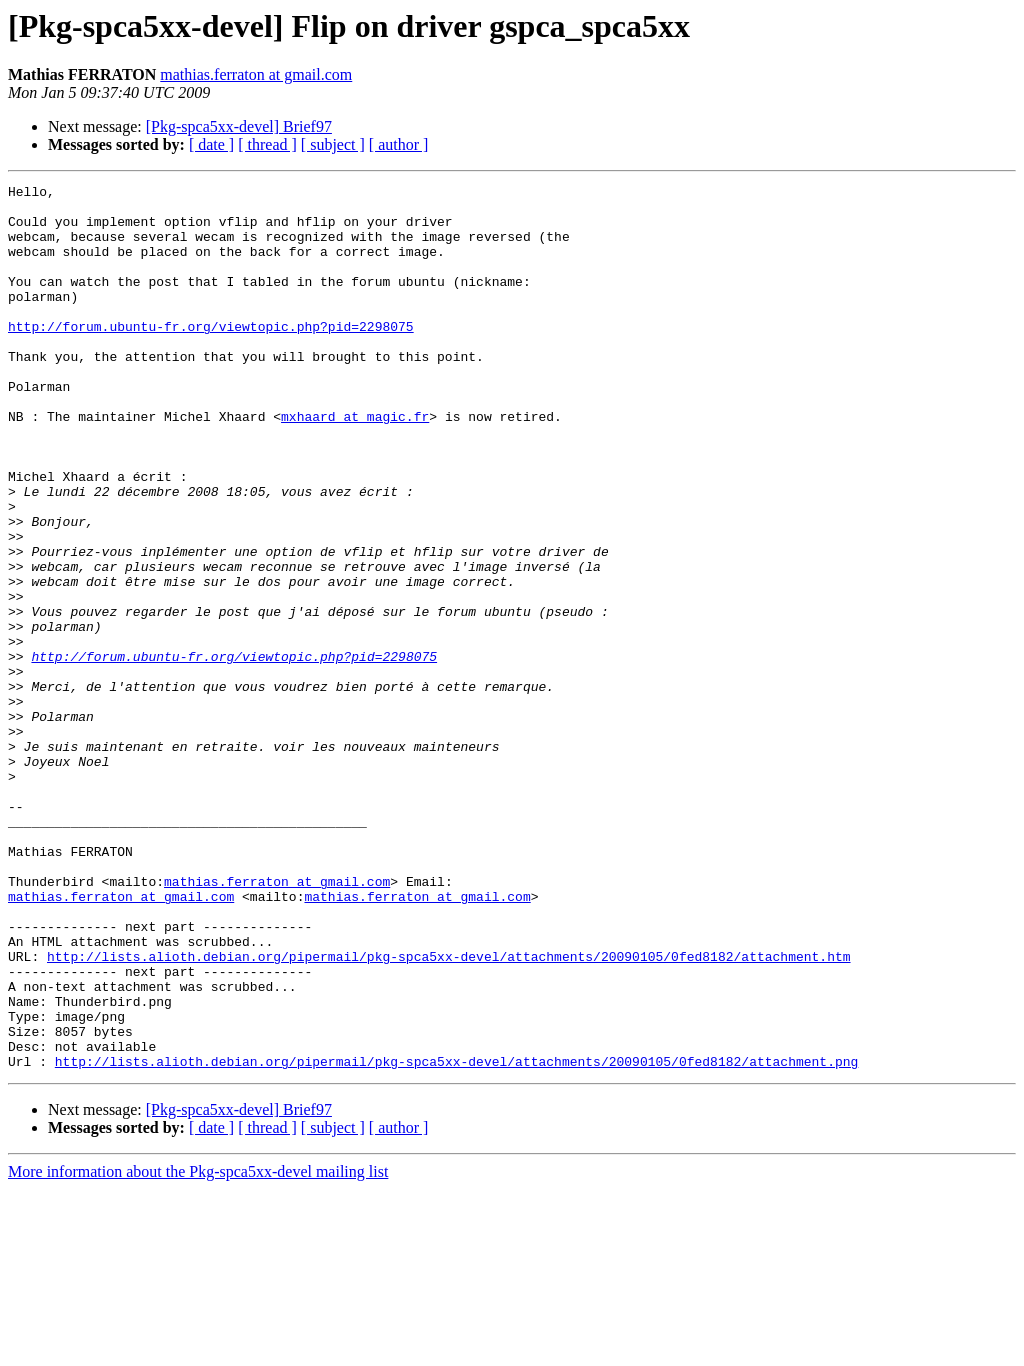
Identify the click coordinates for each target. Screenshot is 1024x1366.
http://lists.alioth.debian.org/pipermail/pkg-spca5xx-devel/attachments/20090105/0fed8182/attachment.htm (448, 1112)
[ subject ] (333, 144)
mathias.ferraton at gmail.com (256, 74)
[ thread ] (267, 144)
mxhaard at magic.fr (355, 464)
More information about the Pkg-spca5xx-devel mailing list (198, 1348)
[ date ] (211, 144)
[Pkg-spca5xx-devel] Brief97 (239, 126)
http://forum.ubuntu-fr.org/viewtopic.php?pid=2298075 (211, 356)
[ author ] (399, 144)
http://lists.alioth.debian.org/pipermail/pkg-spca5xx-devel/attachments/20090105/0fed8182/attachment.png (456, 1238)
